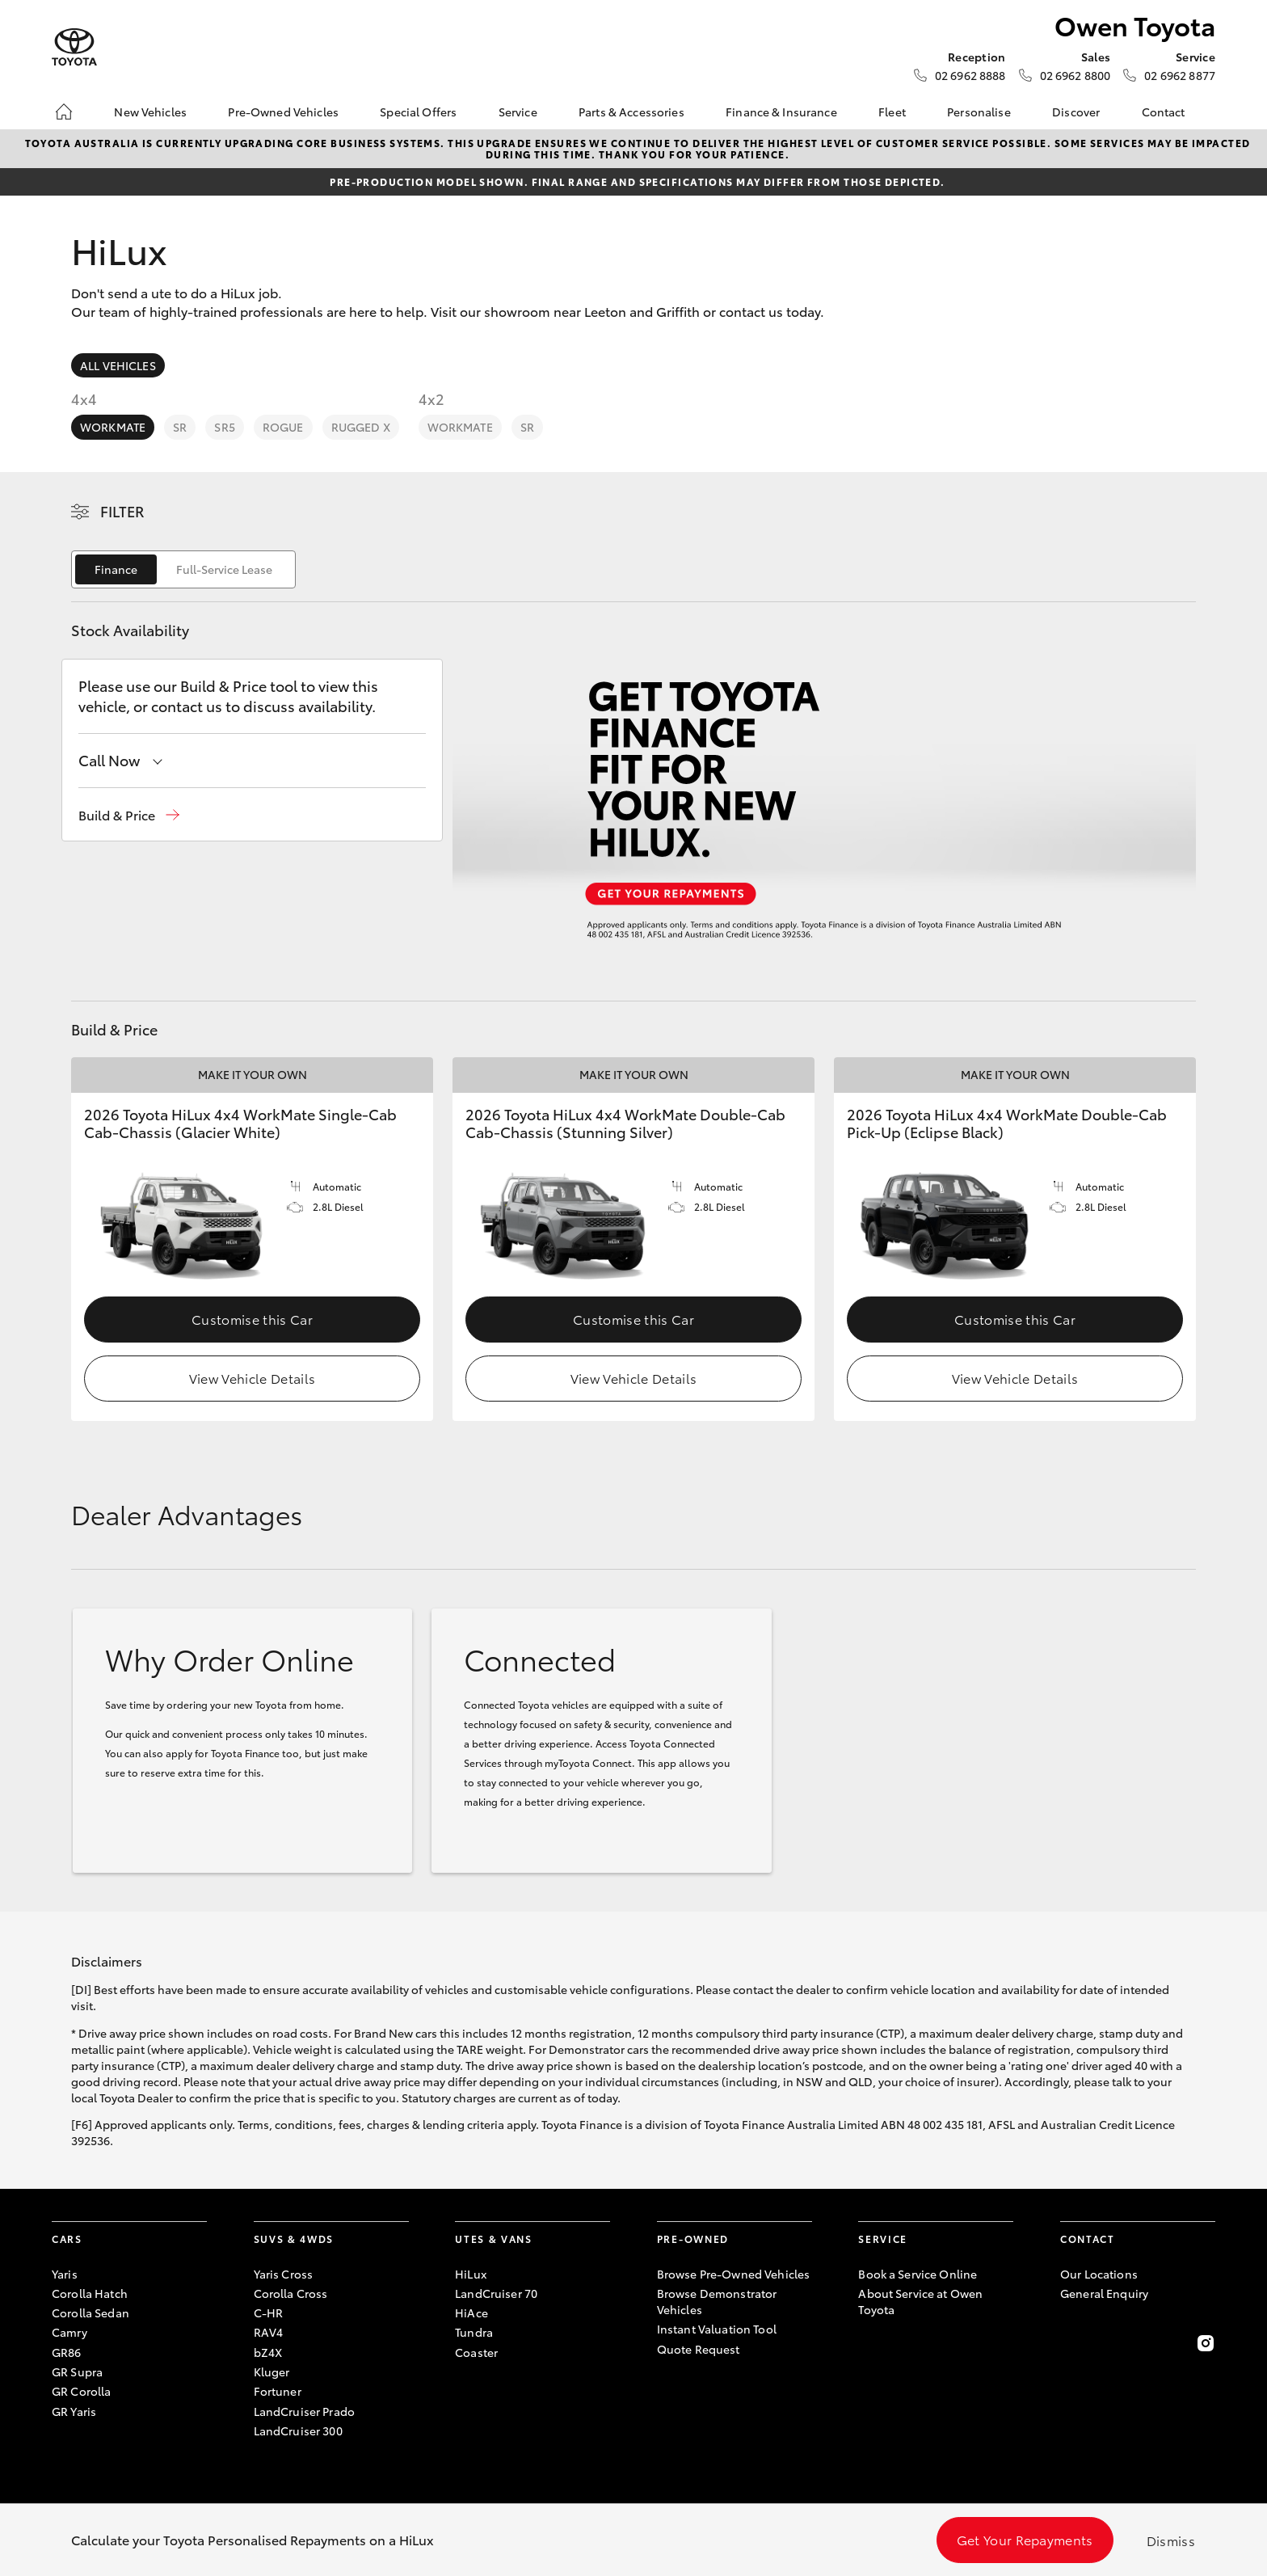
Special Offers (418, 111)
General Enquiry (1104, 2293)
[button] (128, 815)
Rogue (283, 427)
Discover (1076, 111)
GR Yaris (74, 2411)
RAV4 (269, 2332)
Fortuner (277, 2391)
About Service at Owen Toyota (920, 2301)
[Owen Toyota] (74, 47)
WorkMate (112, 427)
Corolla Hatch (90, 2293)
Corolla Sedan (90, 2312)
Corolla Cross (291, 2293)
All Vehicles (118, 365)
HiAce (471, 2312)
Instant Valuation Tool (717, 2329)
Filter (122, 510)
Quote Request (698, 2349)
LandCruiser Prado (304, 2411)
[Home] (64, 111)
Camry (69, 2332)
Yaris (65, 2274)
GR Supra (77, 2371)
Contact (1163, 111)
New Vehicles (150, 111)
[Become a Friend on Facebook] (1070, 2343)
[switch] (183, 569)
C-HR (269, 2312)
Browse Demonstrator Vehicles (717, 2301)
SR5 (224, 427)
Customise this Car (252, 1318)
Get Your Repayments (1025, 2539)
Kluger (272, 2371)
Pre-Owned (693, 2238)
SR (180, 427)
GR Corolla (81, 2391)
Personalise (979, 111)
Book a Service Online (917, 2274)
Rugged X (360, 427)
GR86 (67, 2352)
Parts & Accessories (631, 111)
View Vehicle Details (252, 1377)
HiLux (470, 2274)
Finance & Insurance (781, 111)
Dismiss (1171, 2540)
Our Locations (1099, 2274)
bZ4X (268, 2352)
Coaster (476, 2352)
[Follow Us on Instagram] (1205, 2343)
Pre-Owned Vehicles (283, 111)
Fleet (892, 111)
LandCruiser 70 (496, 2293)
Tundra (474, 2332)
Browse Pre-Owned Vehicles (733, 2274)
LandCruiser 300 (298, 2430)
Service (518, 111)
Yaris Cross (284, 2274)
